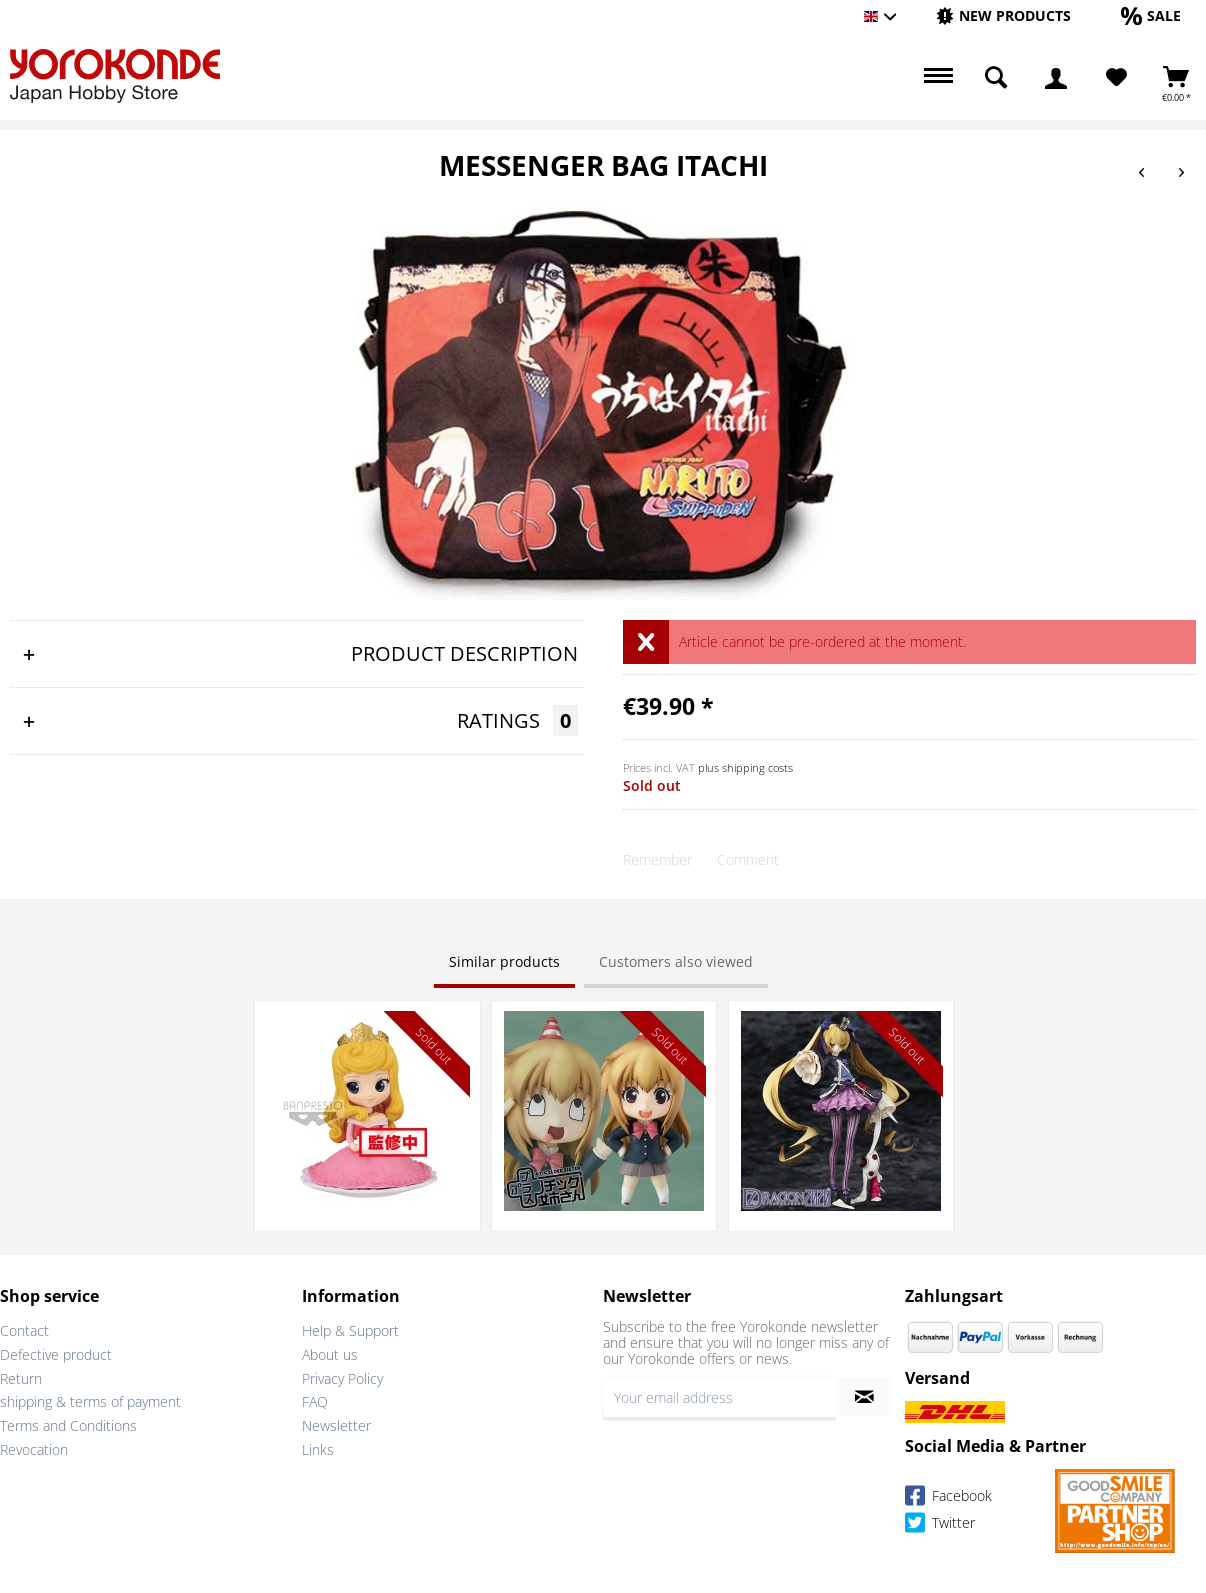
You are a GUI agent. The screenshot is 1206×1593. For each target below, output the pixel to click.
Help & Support (350, 1330)
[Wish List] (1116, 78)
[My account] (1056, 78)
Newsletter (336, 1425)
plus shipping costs (745, 767)
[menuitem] (1003, 16)
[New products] (1003, 15)
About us (330, 1354)
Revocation (34, 1449)
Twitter (940, 1525)
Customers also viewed (676, 961)
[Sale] (1151, 15)
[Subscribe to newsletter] (864, 1397)
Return (21, 1378)
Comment (748, 859)
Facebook (948, 1498)
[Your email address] (719, 1397)
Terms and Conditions (68, 1425)
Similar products (504, 961)
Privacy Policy (342, 1378)
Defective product (56, 1354)
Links (318, 1449)
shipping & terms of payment (90, 1401)
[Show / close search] (996, 78)
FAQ (315, 1401)
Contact (24, 1330)
